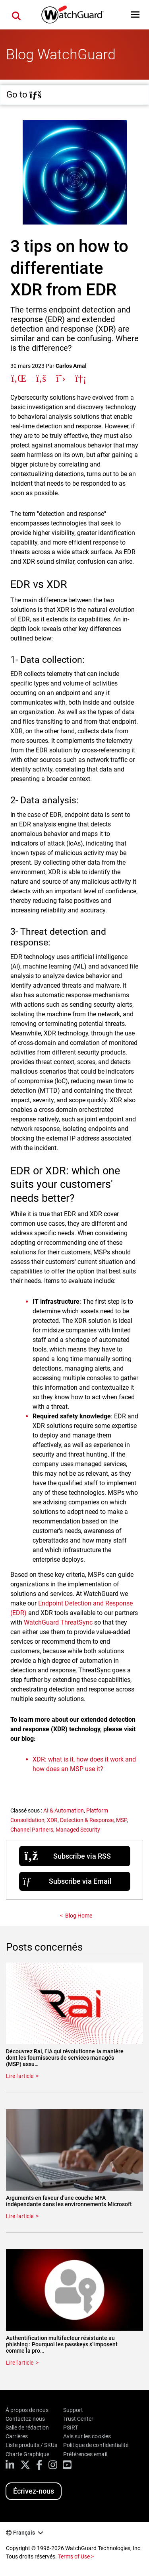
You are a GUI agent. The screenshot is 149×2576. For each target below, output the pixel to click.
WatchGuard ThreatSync (58, 1622)
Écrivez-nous (33, 2491)
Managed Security (78, 1829)
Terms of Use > (76, 2556)
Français (24, 2532)
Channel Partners (31, 1829)
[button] (135, 14)
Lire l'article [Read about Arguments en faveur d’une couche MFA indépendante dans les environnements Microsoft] (19, 2216)
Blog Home (78, 1915)
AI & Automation (63, 1810)
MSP (121, 1820)
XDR (52, 1820)
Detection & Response (87, 1820)
